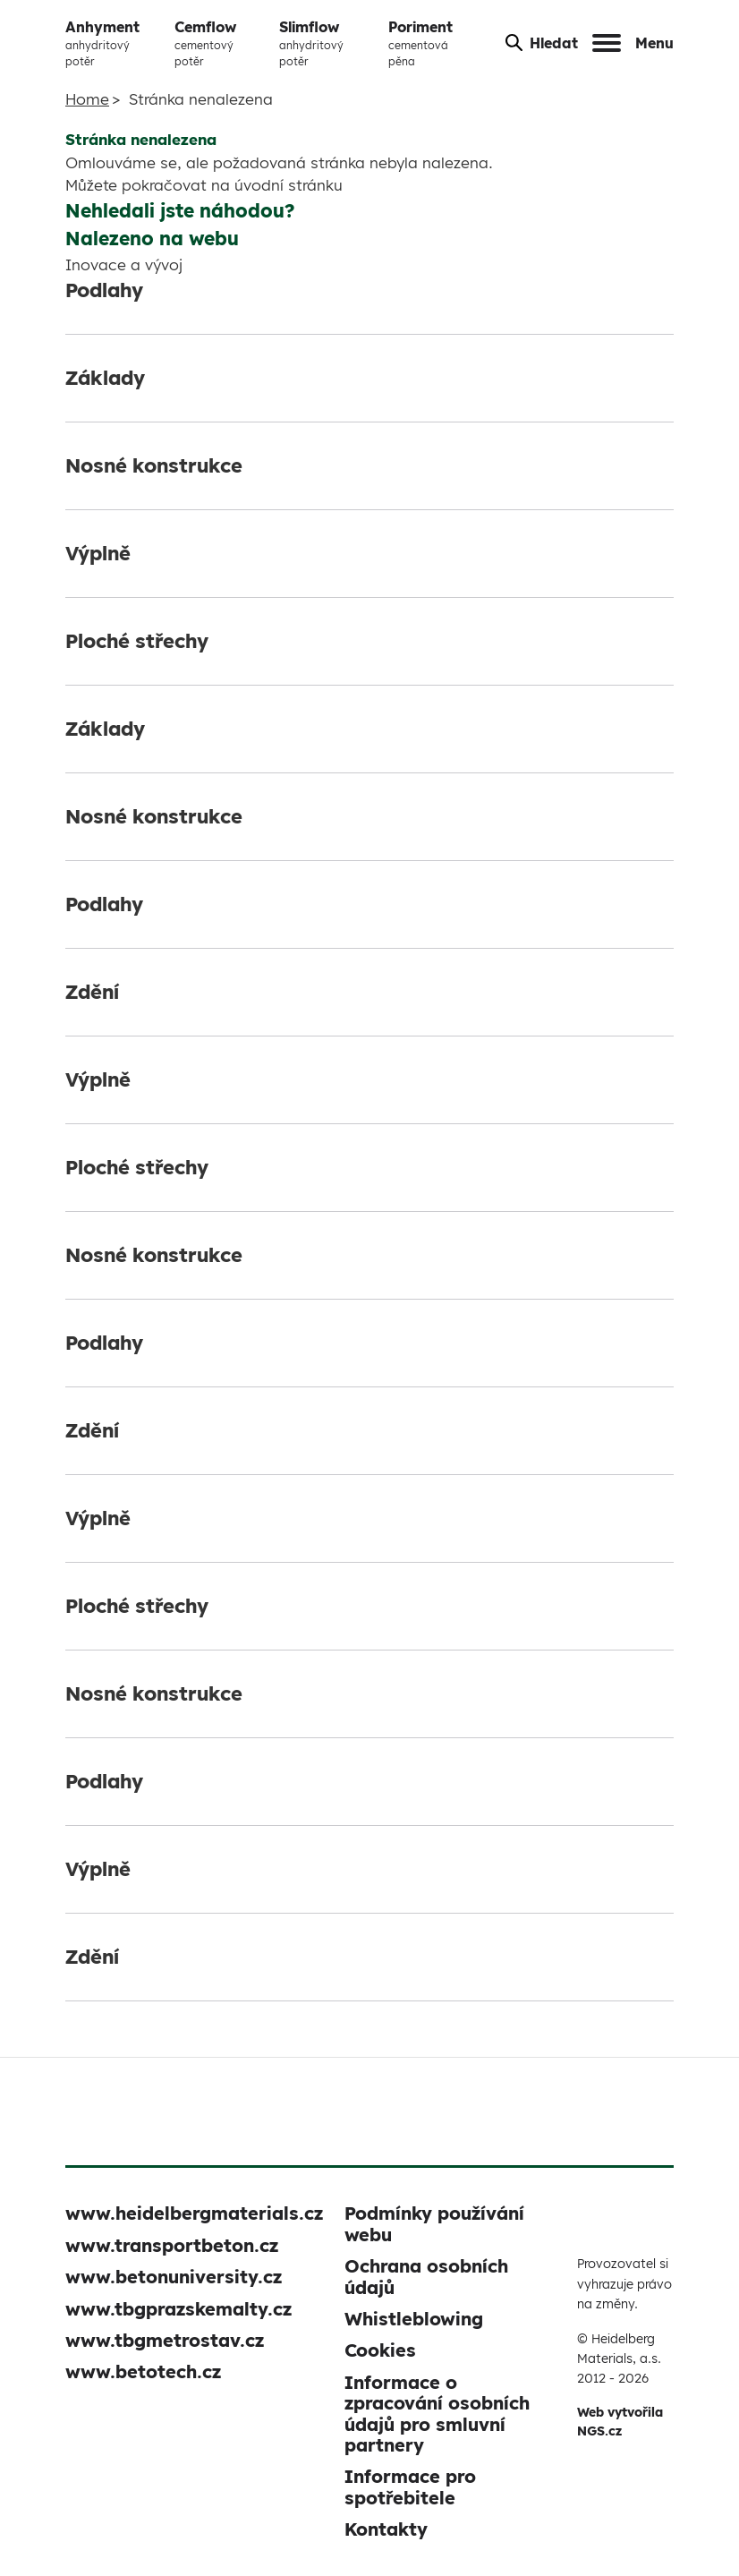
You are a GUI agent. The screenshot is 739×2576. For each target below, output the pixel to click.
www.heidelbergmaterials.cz (194, 2213)
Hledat (541, 43)
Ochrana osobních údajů (426, 2276)
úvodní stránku (288, 184)
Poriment (432, 44)
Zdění (92, 991)
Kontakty (386, 2529)
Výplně (98, 553)
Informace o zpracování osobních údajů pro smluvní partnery (437, 2413)
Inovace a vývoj (124, 264)
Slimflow (326, 44)
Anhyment (112, 44)
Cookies (380, 2350)
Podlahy (104, 290)
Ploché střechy (136, 640)
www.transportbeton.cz (171, 2245)
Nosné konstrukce (153, 465)
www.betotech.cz (143, 2371)
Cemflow (219, 44)
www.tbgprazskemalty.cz (178, 2309)
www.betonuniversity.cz (173, 2276)
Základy (105, 377)
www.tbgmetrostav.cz (164, 2340)
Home (87, 99)
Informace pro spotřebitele (410, 2486)
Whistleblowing (413, 2318)
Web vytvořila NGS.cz (620, 2421)
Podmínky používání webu (434, 2223)
